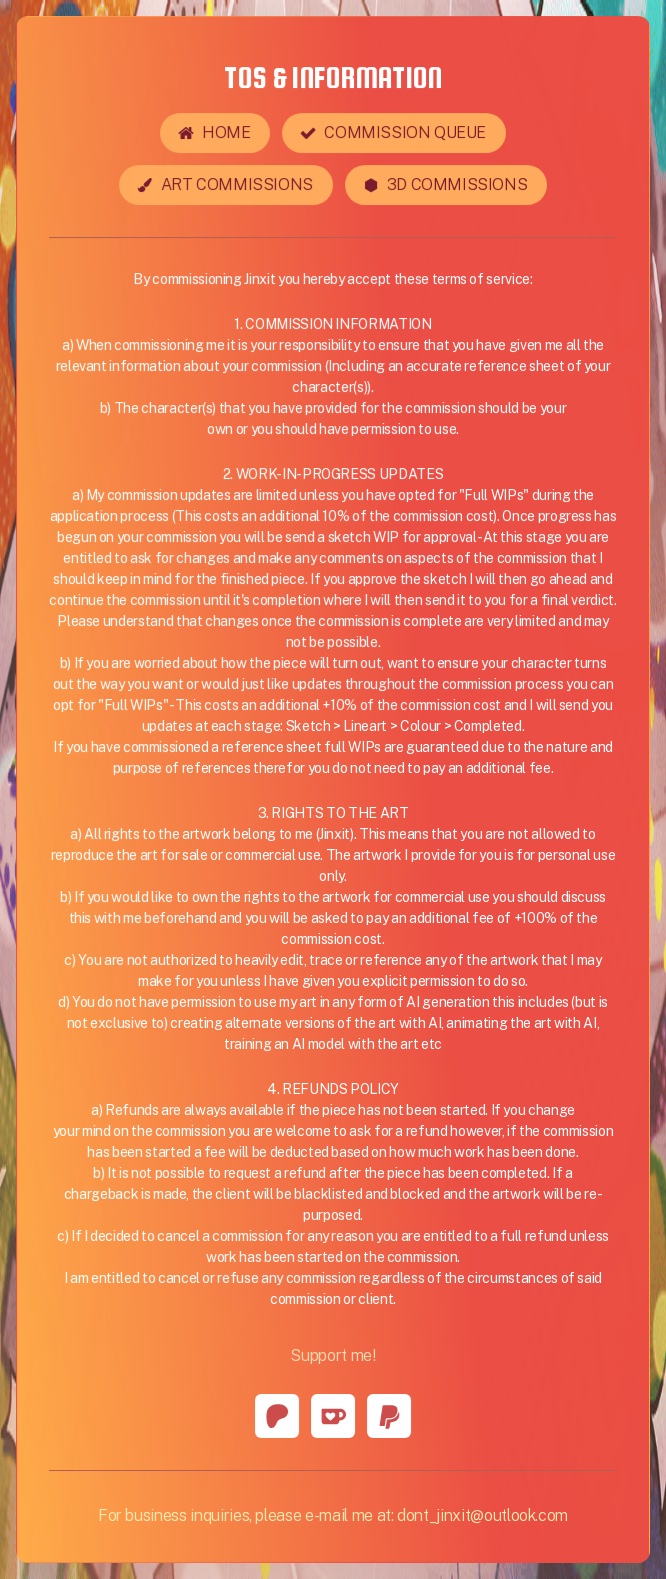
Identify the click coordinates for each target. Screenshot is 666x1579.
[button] (215, 134)
